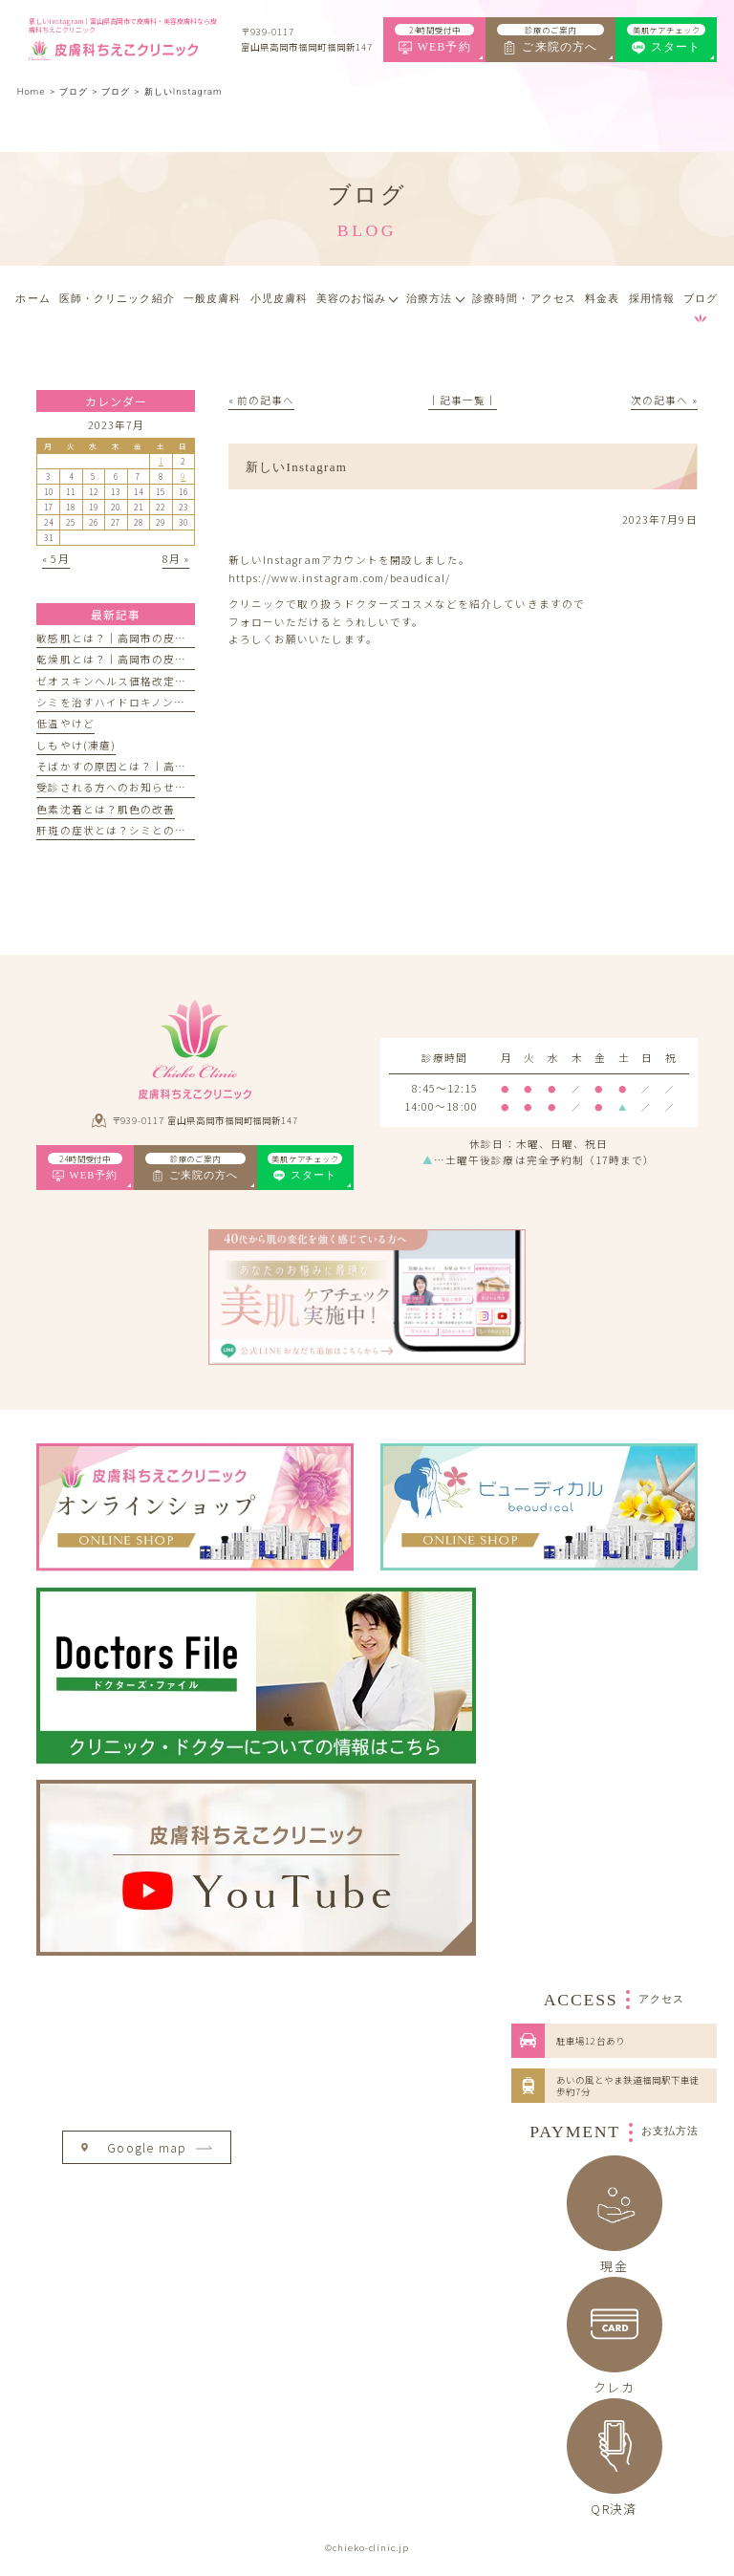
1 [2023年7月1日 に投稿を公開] (161, 460)
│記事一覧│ (462, 400)
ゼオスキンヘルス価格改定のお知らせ (134, 681)
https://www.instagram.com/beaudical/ (339, 578)
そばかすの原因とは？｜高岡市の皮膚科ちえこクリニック (186, 766)
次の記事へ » (664, 400)
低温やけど (65, 723)
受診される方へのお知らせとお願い (128, 787)
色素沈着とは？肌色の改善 (105, 809)
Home (31, 91)
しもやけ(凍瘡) (76, 745)
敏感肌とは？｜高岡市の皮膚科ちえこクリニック (163, 638)
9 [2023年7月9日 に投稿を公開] (183, 476)
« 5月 (55, 559)
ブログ (115, 91)
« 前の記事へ (261, 400)
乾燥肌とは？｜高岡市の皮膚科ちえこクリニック (163, 659)
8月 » (175, 559)
